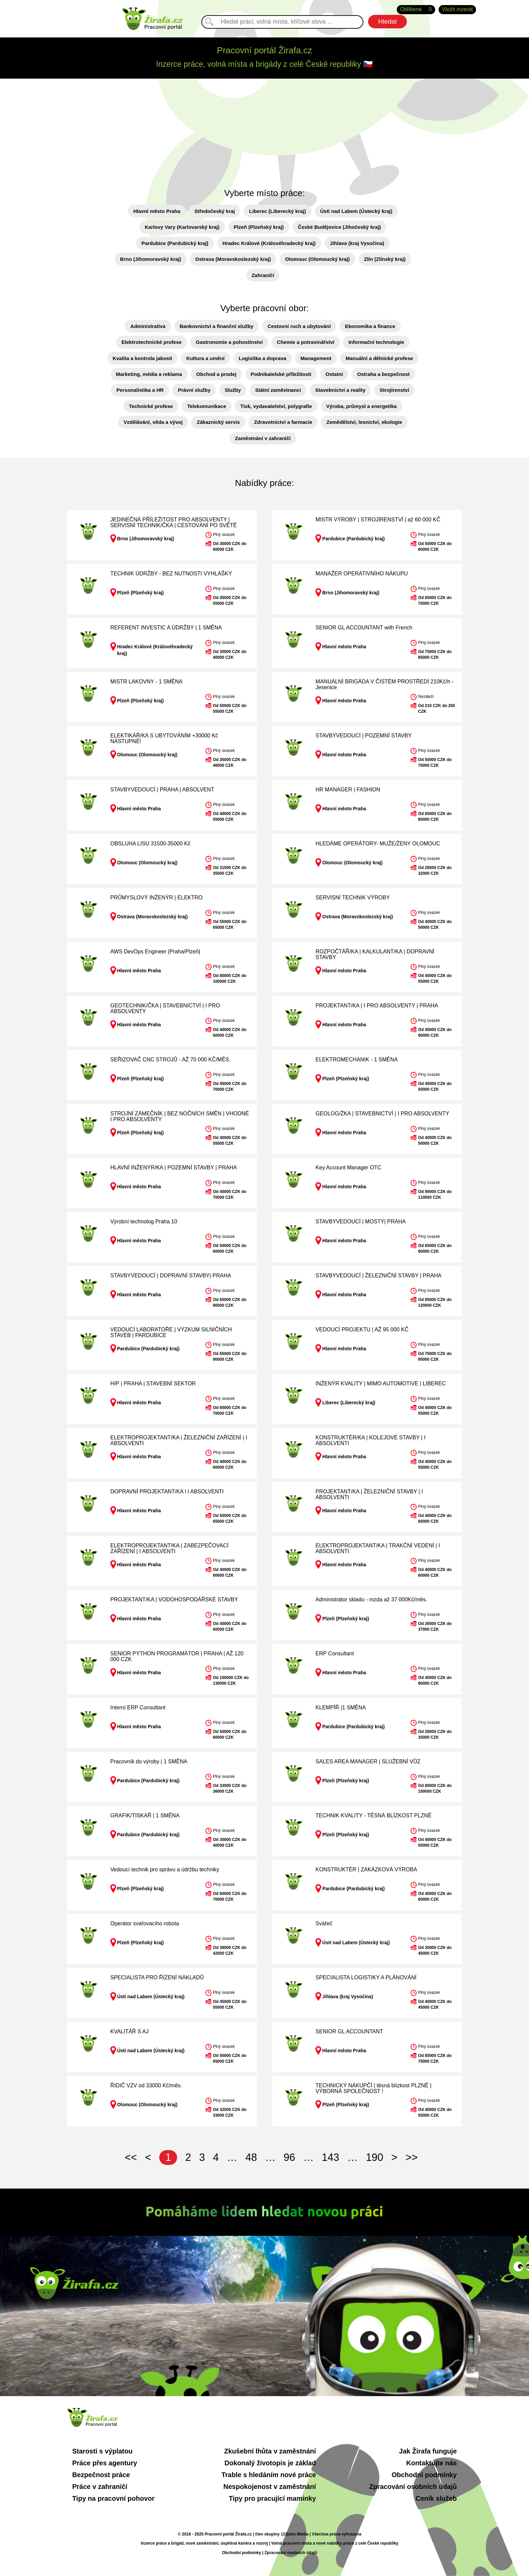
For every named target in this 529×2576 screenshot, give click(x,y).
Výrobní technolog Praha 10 (143, 1221)
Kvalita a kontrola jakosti (142, 358)
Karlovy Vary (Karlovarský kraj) (182, 227)
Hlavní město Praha (156, 211)
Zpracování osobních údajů (413, 2486)
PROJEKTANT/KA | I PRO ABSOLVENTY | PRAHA (376, 1005)
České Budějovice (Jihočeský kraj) (339, 227)
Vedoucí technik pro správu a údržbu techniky (164, 1869)
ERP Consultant (334, 1653)
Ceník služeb (436, 2498)
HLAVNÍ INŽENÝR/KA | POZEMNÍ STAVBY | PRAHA (173, 1167)
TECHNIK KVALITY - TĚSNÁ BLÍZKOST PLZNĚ (373, 1815)
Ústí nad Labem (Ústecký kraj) (356, 211)
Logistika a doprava (262, 358)
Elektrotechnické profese (151, 342)
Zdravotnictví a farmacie (283, 422)
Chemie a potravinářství (305, 342)
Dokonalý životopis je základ (270, 2463)
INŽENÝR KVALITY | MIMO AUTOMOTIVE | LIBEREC (380, 1383)
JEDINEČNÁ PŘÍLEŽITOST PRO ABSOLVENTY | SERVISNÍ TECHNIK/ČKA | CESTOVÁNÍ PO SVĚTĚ (173, 522)
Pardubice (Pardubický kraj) (174, 243)
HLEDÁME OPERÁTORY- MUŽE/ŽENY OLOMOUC (377, 843)
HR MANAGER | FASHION (347, 789)
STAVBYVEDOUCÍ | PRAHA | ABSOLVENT (162, 789)
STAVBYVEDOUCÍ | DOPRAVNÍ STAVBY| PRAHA (170, 1275)
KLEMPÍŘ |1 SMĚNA (340, 1707)
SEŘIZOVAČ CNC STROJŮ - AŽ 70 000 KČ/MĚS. (170, 1059)
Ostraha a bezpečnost (383, 374)
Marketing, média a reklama (149, 374)
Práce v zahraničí (99, 2486)
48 (251, 2157)
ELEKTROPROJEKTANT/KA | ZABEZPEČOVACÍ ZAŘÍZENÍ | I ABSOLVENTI (169, 1548)
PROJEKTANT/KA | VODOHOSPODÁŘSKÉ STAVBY (174, 1599)
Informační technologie (376, 342)
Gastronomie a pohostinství (229, 342)
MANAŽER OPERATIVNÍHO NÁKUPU (361, 573)
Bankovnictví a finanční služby (216, 326)
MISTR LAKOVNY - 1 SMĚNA (146, 681)
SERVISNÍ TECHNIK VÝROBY (352, 897)
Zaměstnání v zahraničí (262, 438)
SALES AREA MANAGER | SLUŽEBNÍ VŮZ (367, 1761)
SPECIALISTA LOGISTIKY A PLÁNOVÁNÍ (365, 1977)
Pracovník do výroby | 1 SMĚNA (148, 1761)
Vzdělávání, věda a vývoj (153, 422)
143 (330, 2157)
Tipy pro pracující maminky (272, 2498)
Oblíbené (416, 9)
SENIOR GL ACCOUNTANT (349, 2031)
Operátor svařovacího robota (144, 1923)
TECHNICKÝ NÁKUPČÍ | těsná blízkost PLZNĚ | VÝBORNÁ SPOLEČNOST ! (373, 2088)
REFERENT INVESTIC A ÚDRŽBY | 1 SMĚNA (166, 627)
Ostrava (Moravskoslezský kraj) (233, 259)
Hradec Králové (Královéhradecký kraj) (269, 243)
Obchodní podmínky (424, 2474)
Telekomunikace (206, 406)
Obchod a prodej (216, 374)
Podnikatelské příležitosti (281, 374)
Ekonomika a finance (370, 326)
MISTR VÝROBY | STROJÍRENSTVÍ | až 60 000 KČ (377, 519)
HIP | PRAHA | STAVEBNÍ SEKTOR (153, 1383)
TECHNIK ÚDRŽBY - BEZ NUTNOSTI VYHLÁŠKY (171, 573)
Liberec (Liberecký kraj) (277, 211)
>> (412, 2157)
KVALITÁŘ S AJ (129, 2031)
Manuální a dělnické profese (379, 358)
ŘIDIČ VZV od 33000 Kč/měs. (146, 2085)
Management (316, 358)
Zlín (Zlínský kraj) (385, 259)
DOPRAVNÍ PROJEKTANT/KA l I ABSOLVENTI (167, 1491)
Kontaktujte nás (431, 2463)
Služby (233, 390)
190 (374, 2157)
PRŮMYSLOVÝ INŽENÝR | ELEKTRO (156, 897)
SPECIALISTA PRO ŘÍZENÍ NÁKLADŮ (157, 1977)
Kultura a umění (205, 358)
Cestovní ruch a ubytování (299, 326)
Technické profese (151, 406)
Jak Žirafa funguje (428, 2451)
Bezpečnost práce (101, 2474)
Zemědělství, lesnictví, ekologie (364, 422)
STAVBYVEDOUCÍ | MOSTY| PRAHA (360, 1221)
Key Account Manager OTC (348, 1167)
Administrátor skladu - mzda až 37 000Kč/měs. (371, 1599)
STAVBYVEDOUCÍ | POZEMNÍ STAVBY (363, 735)
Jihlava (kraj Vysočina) (357, 243)
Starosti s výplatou (102, 2451)
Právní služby (194, 390)
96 (289, 2157)
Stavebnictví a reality (340, 390)
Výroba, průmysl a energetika (361, 406)
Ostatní (334, 374)
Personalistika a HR (140, 390)
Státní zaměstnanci (278, 390)
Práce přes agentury (104, 2463)
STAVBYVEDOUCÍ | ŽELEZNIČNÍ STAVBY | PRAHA (378, 1275)
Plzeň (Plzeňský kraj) (259, 227)
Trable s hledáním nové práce (268, 2474)
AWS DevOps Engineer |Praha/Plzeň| (155, 951)
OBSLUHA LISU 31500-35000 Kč (150, 843)
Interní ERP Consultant (137, 1707)
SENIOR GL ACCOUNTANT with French (363, 627)
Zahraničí (263, 275)
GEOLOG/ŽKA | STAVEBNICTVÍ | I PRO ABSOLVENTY (382, 1113)
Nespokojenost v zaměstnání (269, 2486)
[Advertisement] (264, 129)
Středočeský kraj (214, 211)
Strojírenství (394, 390)
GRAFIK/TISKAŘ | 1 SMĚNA (144, 1815)
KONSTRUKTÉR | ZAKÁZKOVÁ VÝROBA (366, 1869)
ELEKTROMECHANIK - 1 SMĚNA (356, 1059)
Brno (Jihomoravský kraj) (150, 259)
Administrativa (147, 326)
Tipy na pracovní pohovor (113, 2498)
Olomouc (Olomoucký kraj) (317, 259)
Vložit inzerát (457, 9)
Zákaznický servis (218, 422)
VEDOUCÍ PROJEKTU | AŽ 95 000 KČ (361, 1329)
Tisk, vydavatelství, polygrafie (276, 406)
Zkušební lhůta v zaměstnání (270, 2451)
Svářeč (323, 1923)
